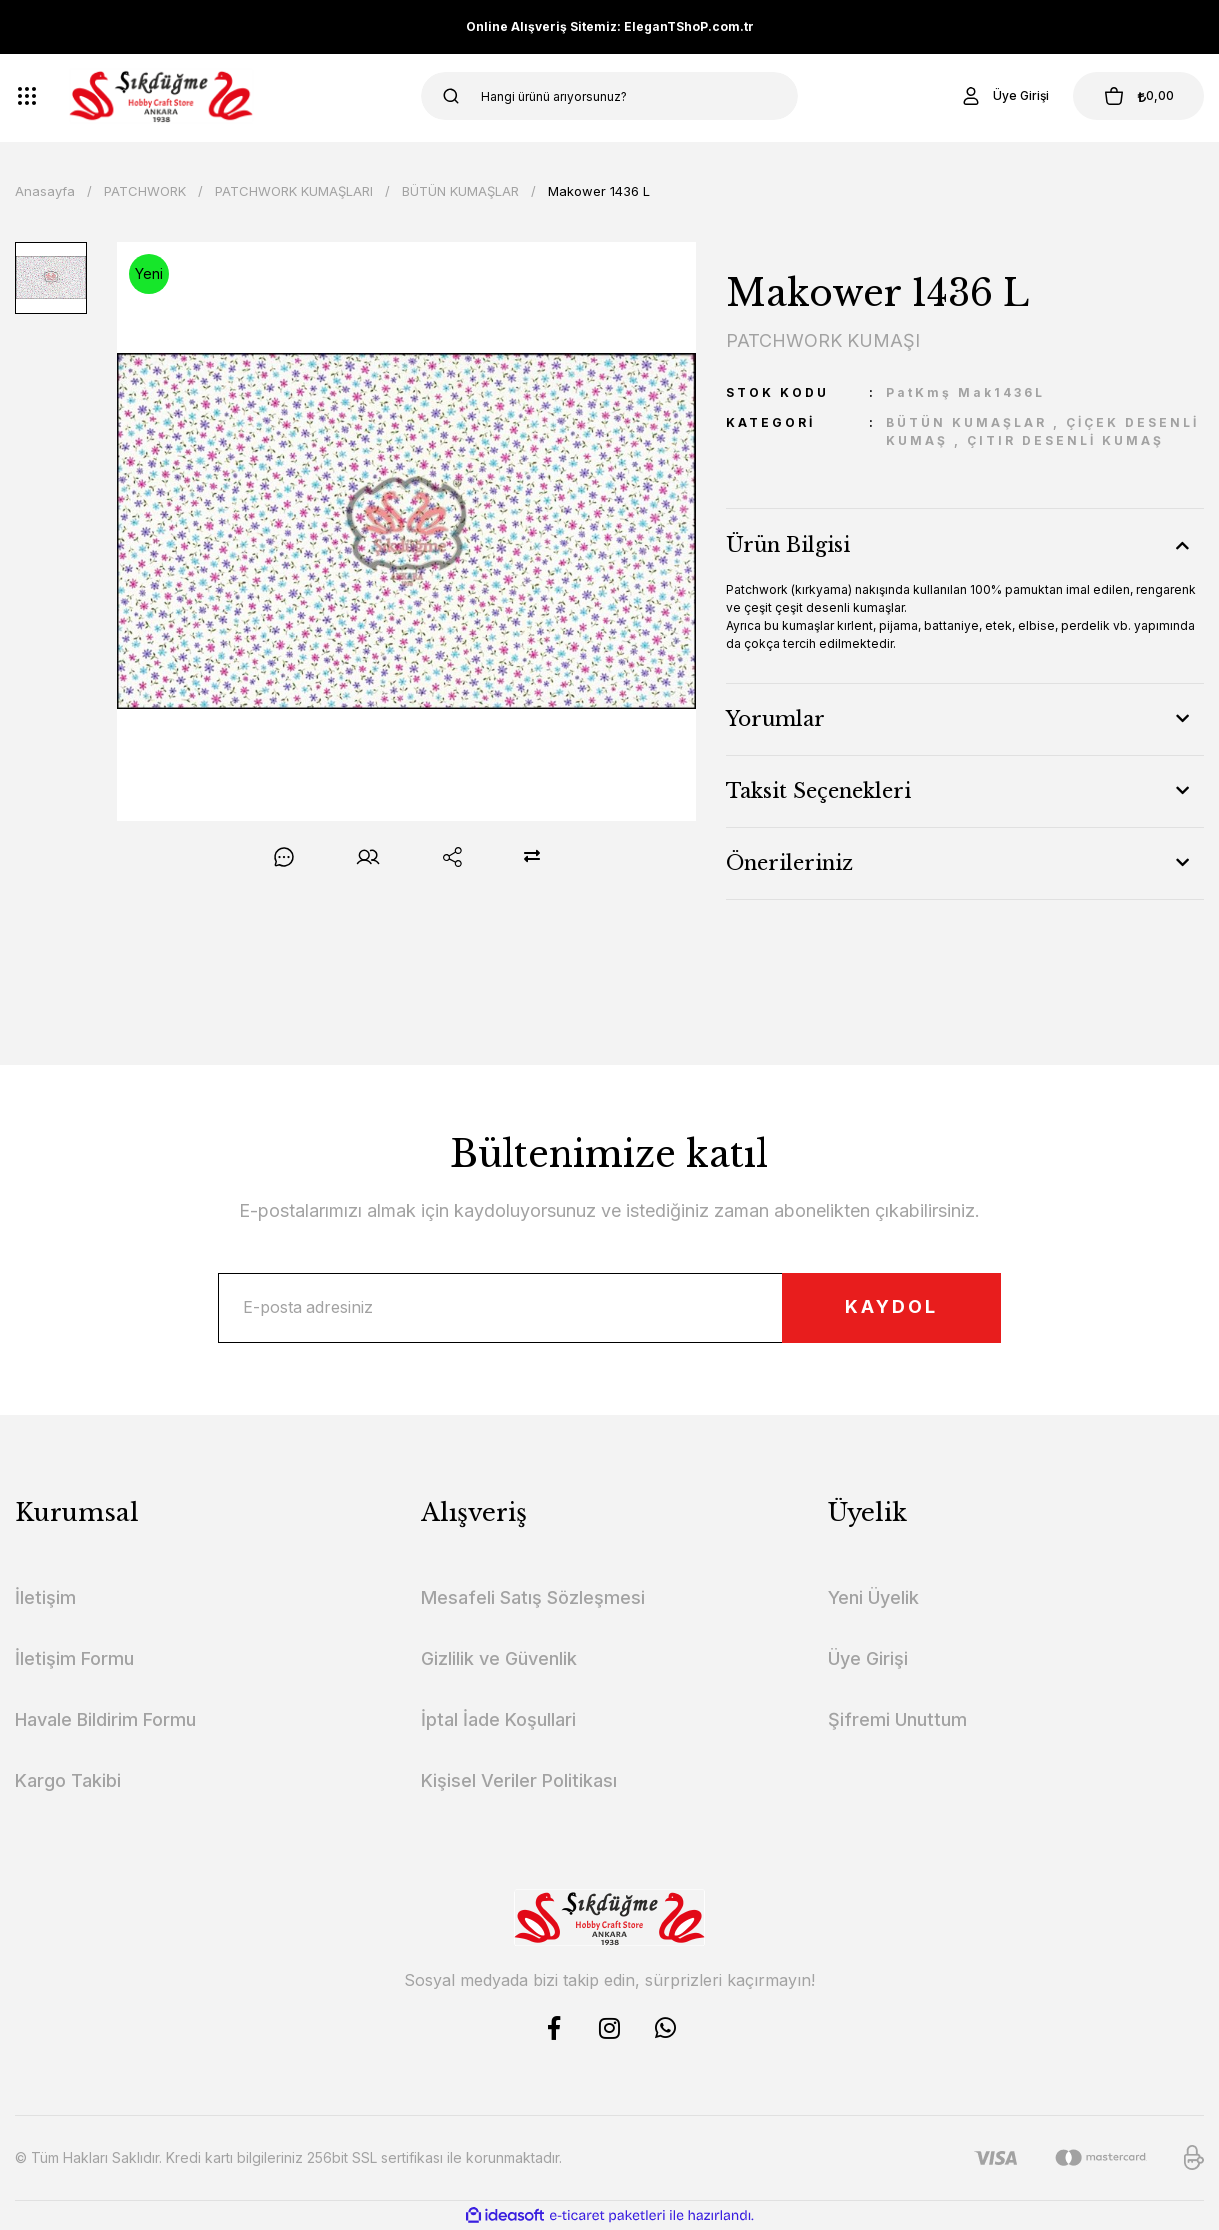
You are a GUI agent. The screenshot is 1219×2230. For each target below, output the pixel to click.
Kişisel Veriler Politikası (519, 1780)
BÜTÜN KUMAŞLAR (966, 422)
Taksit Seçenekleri (818, 791)
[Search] (609, 96)
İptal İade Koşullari (498, 1719)
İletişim (45, 1597)
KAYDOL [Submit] (890, 1308)
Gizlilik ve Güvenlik (499, 1658)
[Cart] (1138, 96)
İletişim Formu (74, 1658)
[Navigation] (27, 96)
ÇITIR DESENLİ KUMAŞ (1065, 440)
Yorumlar (775, 719)
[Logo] (161, 96)
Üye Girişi (868, 1658)
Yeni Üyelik (873, 1597)
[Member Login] (1003, 96)
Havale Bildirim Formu (105, 1719)
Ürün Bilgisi (788, 545)
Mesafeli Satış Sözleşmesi (533, 1597)
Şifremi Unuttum (897, 1719)
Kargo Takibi (68, 1780)
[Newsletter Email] (609, 1308)
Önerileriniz (789, 863)
